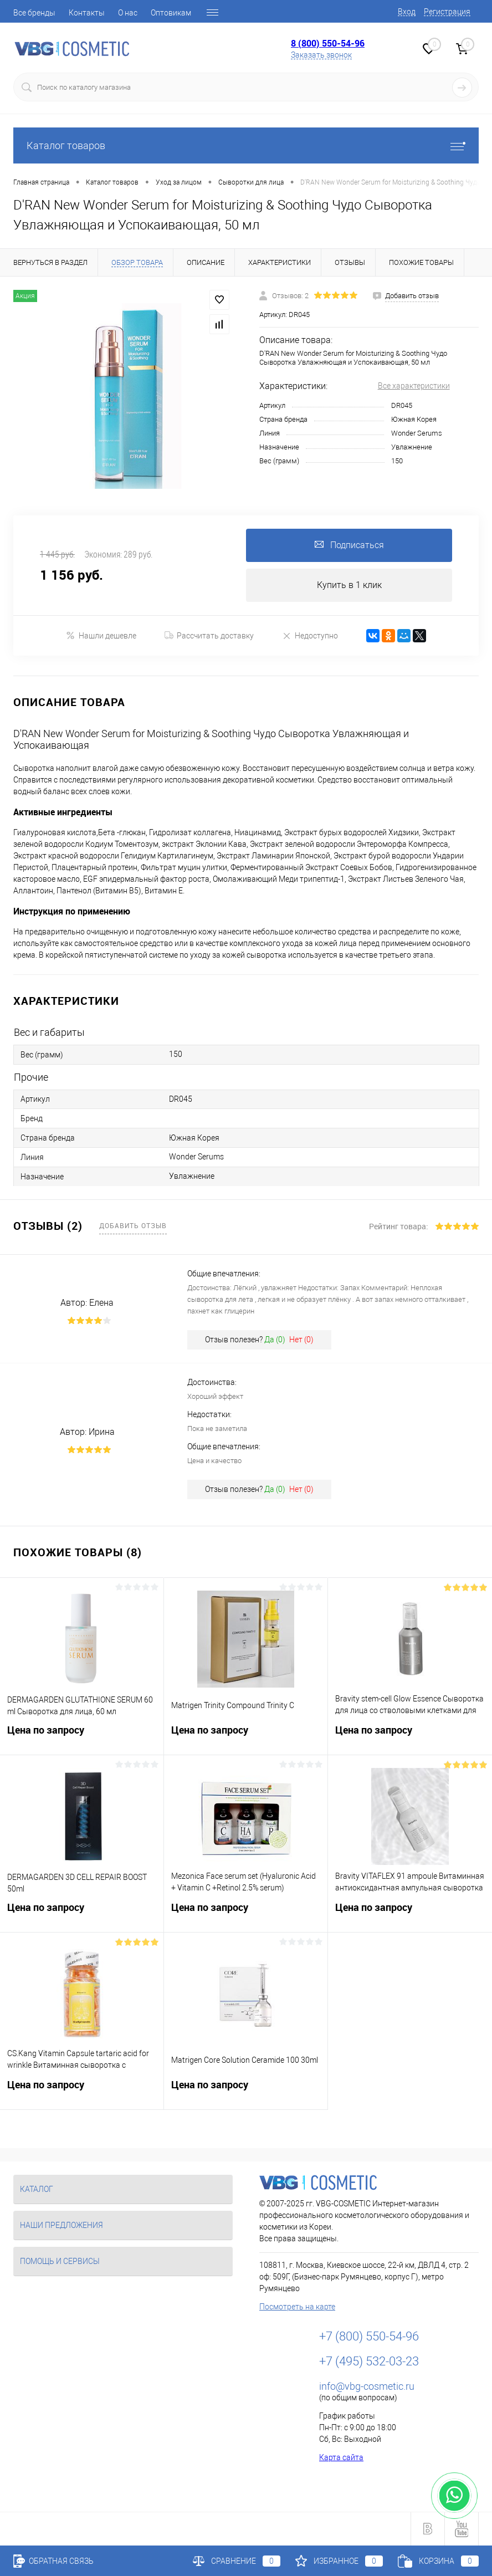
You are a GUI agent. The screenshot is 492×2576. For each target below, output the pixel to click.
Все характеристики (414, 385)
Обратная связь (53, 2561)
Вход (407, 11)
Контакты (87, 12)
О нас (127, 12)
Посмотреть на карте (297, 2306)
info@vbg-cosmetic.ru (366, 2386)
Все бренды (34, 12)
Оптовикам (171, 12)
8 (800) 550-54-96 (328, 43)
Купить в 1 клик (349, 585)
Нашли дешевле (101, 635)
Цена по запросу (81, 1736)
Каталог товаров (246, 145)
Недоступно (310, 635)
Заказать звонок (321, 54)
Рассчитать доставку (209, 635)
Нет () (301, 1339)
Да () (274, 1339)
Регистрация (447, 11)
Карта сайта (341, 2457)
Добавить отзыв (133, 1225)
